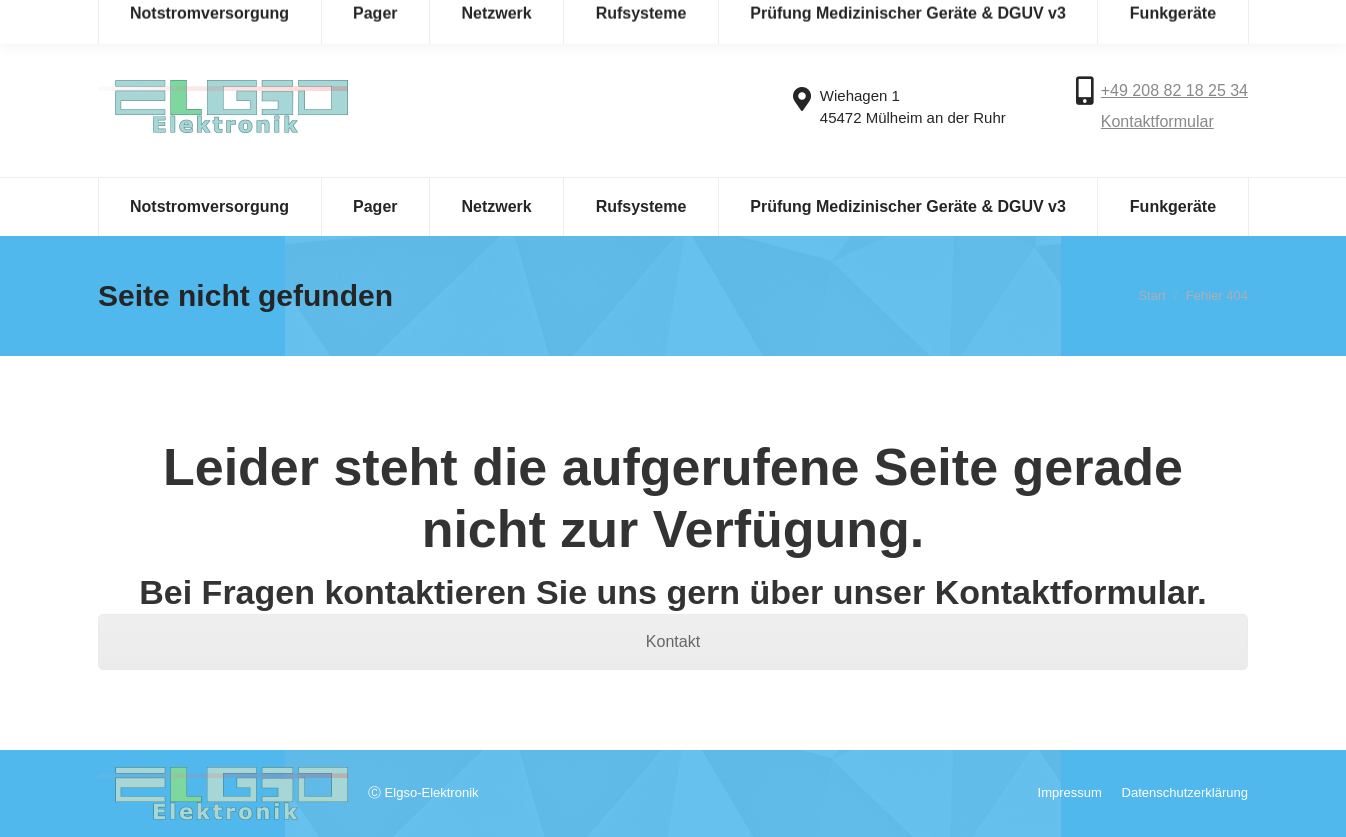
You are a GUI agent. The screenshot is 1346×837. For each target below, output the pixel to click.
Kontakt (673, 641)
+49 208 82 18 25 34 (1174, 90)
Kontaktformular (1157, 121)
